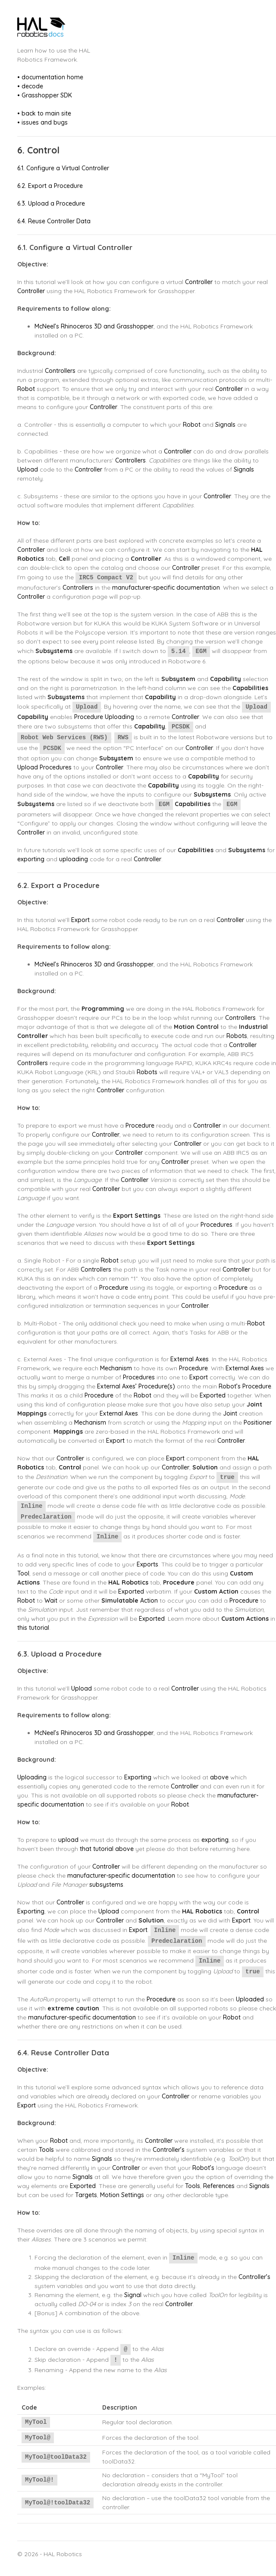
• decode (30, 86)
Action (149, 1600)
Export (80, 920)
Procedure (88, 717)
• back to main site (44, 113)
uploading (73, 859)
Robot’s (230, 1386)
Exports (147, 1564)
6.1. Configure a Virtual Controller (63, 168)
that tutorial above (107, 1849)
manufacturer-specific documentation (166, 587)
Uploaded (250, 1999)
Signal (132, 2295)
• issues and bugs (42, 122)
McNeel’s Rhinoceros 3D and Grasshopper (94, 326)
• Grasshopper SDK (44, 95)
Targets (86, 2195)
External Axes (189, 1359)
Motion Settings (122, 2195)
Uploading (119, 717)
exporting (30, 859)
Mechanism (116, 1368)
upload (68, 1840)
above (219, 1777)
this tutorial (33, 1628)
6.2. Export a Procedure (50, 186)
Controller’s (169, 2150)
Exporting (137, 1777)
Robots (236, 1036)
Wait (50, 1600)
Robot (26, 389)
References (219, 2186)
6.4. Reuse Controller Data (54, 221)
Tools (46, 2150)
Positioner (258, 1422)
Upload (27, 469)
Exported (213, 1395)
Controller (199, 282)
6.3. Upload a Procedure (51, 203)
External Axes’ (117, 1386)
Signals (225, 424)
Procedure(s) (156, 1386)
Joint (230, 1413)
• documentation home (50, 77)
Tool (23, 1573)
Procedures (56, 767)
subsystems (106, 1884)
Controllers (60, 371)
